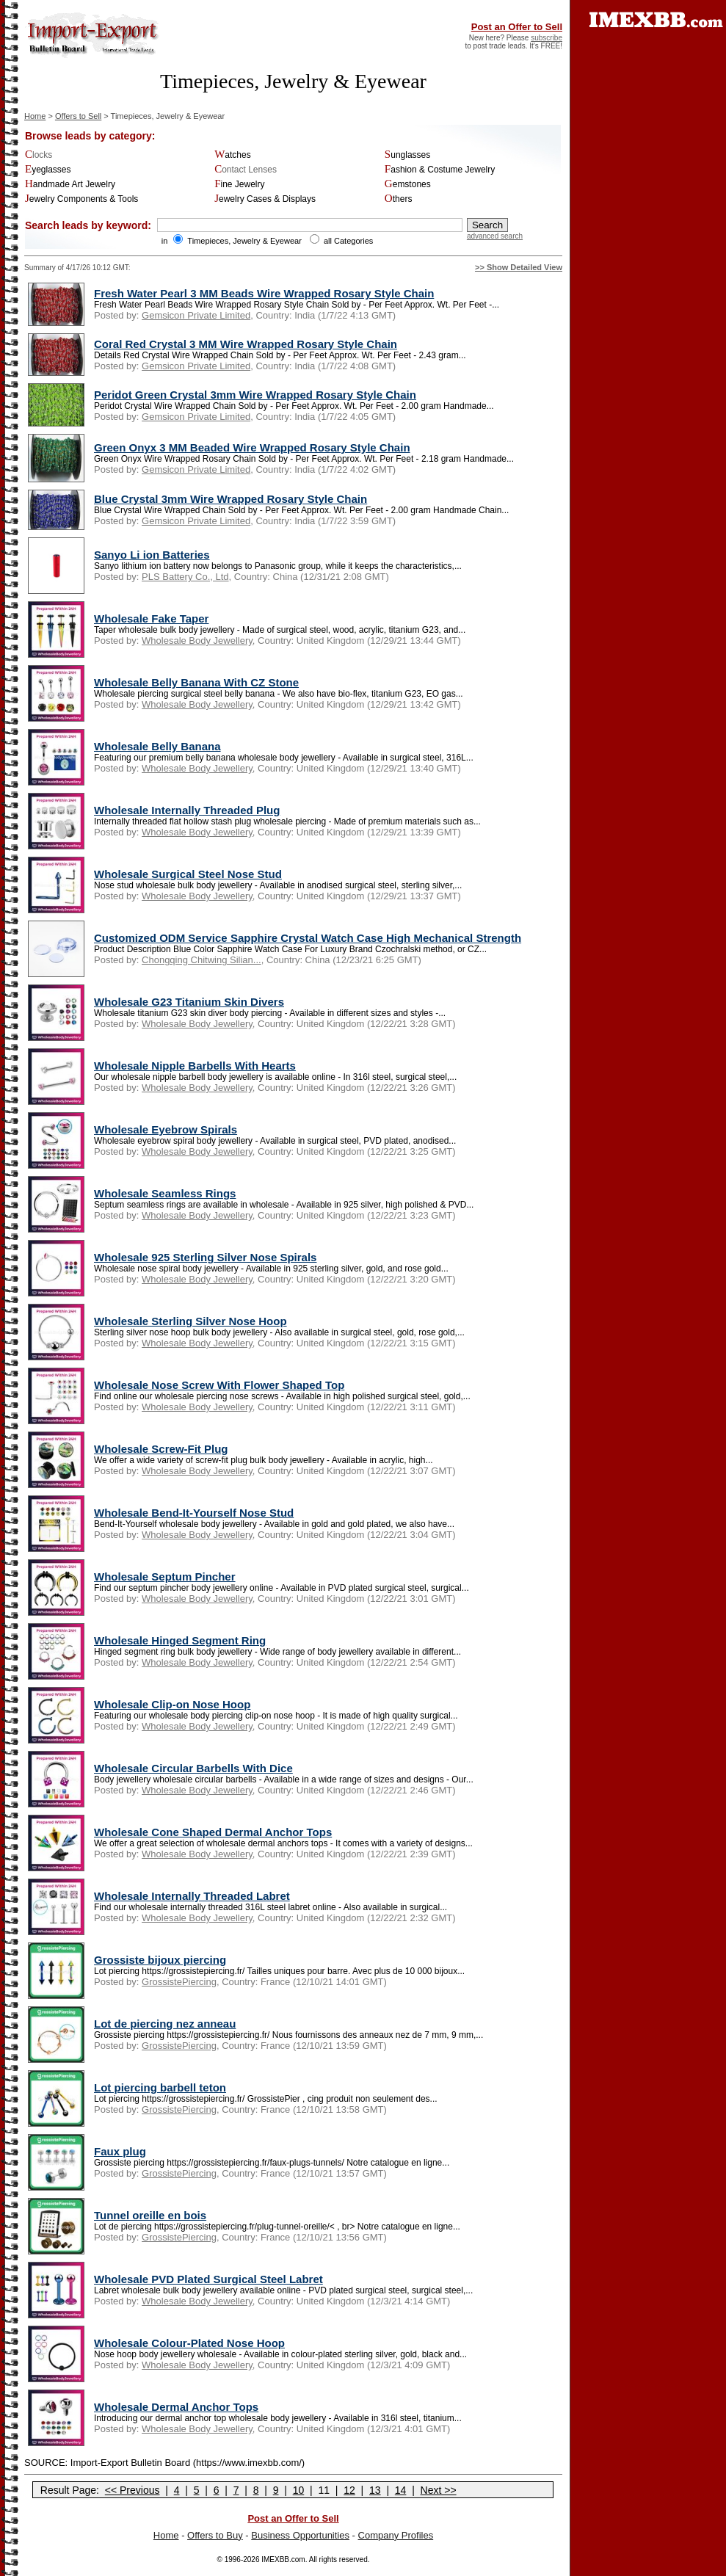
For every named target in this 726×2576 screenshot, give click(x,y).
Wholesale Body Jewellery (197, 640)
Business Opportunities (300, 2535)
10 (299, 2490)
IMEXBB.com (283, 2559)
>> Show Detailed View (518, 267)
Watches (232, 155)
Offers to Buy (215, 2535)
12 (349, 2490)
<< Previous (132, 2490)
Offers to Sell (78, 116)
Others (399, 199)
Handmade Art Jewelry (70, 184)
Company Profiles (396, 2535)
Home (35, 116)
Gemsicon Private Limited (196, 315)
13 (375, 2490)
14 (401, 2490)
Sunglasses (407, 155)
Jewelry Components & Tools (81, 199)
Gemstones (408, 184)
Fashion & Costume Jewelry (440, 169)
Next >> (439, 2490)
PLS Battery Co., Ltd (185, 576)
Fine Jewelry (239, 184)
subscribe (546, 38)
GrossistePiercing (179, 1981)
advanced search (495, 236)
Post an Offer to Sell (516, 26)
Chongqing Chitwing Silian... (201, 959)
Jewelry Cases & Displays (265, 199)
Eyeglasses (48, 169)
